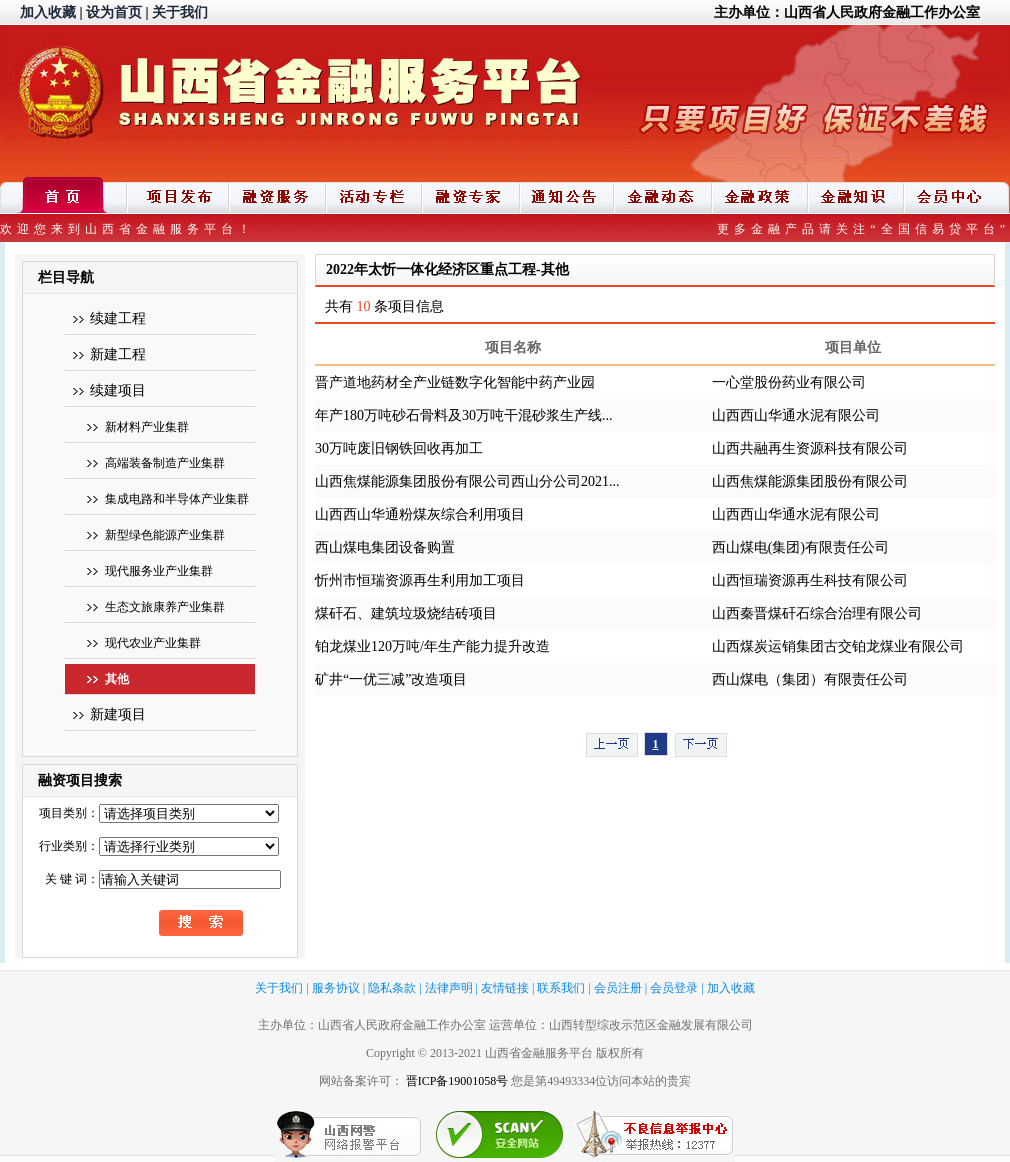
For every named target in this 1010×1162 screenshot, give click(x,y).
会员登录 (674, 988)
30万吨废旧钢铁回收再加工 (399, 448)
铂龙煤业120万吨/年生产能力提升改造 (432, 646)
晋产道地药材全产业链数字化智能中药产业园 (455, 382)
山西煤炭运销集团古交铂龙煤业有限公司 (838, 646)
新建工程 (118, 354)
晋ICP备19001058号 (457, 1081)
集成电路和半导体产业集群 (177, 499)
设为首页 (114, 12)
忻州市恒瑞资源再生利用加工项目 (420, 580)
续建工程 (118, 318)
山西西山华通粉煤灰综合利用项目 (420, 514)
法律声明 (449, 988)
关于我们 (180, 12)
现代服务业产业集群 (159, 571)
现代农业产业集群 (153, 643)
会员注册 (618, 988)
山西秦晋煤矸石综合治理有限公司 (817, 613)
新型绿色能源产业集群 (165, 535)
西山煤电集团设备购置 (385, 547)
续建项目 (118, 390)
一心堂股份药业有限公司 (789, 382)
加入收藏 (48, 12)
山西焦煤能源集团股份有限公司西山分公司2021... (467, 481)
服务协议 (336, 988)
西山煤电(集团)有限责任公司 (800, 547)
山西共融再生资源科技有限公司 (810, 448)
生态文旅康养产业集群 (165, 607)
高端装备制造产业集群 (165, 463)
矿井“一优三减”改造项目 (391, 679)
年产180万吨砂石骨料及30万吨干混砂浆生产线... (464, 415)
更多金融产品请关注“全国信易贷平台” (863, 229)
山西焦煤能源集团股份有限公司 (810, 481)
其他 (117, 679)
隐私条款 (392, 988)
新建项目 (118, 714)
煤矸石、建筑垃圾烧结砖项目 (406, 613)
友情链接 (505, 988)
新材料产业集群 (147, 427)
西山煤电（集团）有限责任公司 (810, 679)
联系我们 (561, 988)
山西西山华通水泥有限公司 (796, 415)
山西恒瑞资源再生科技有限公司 (810, 580)
